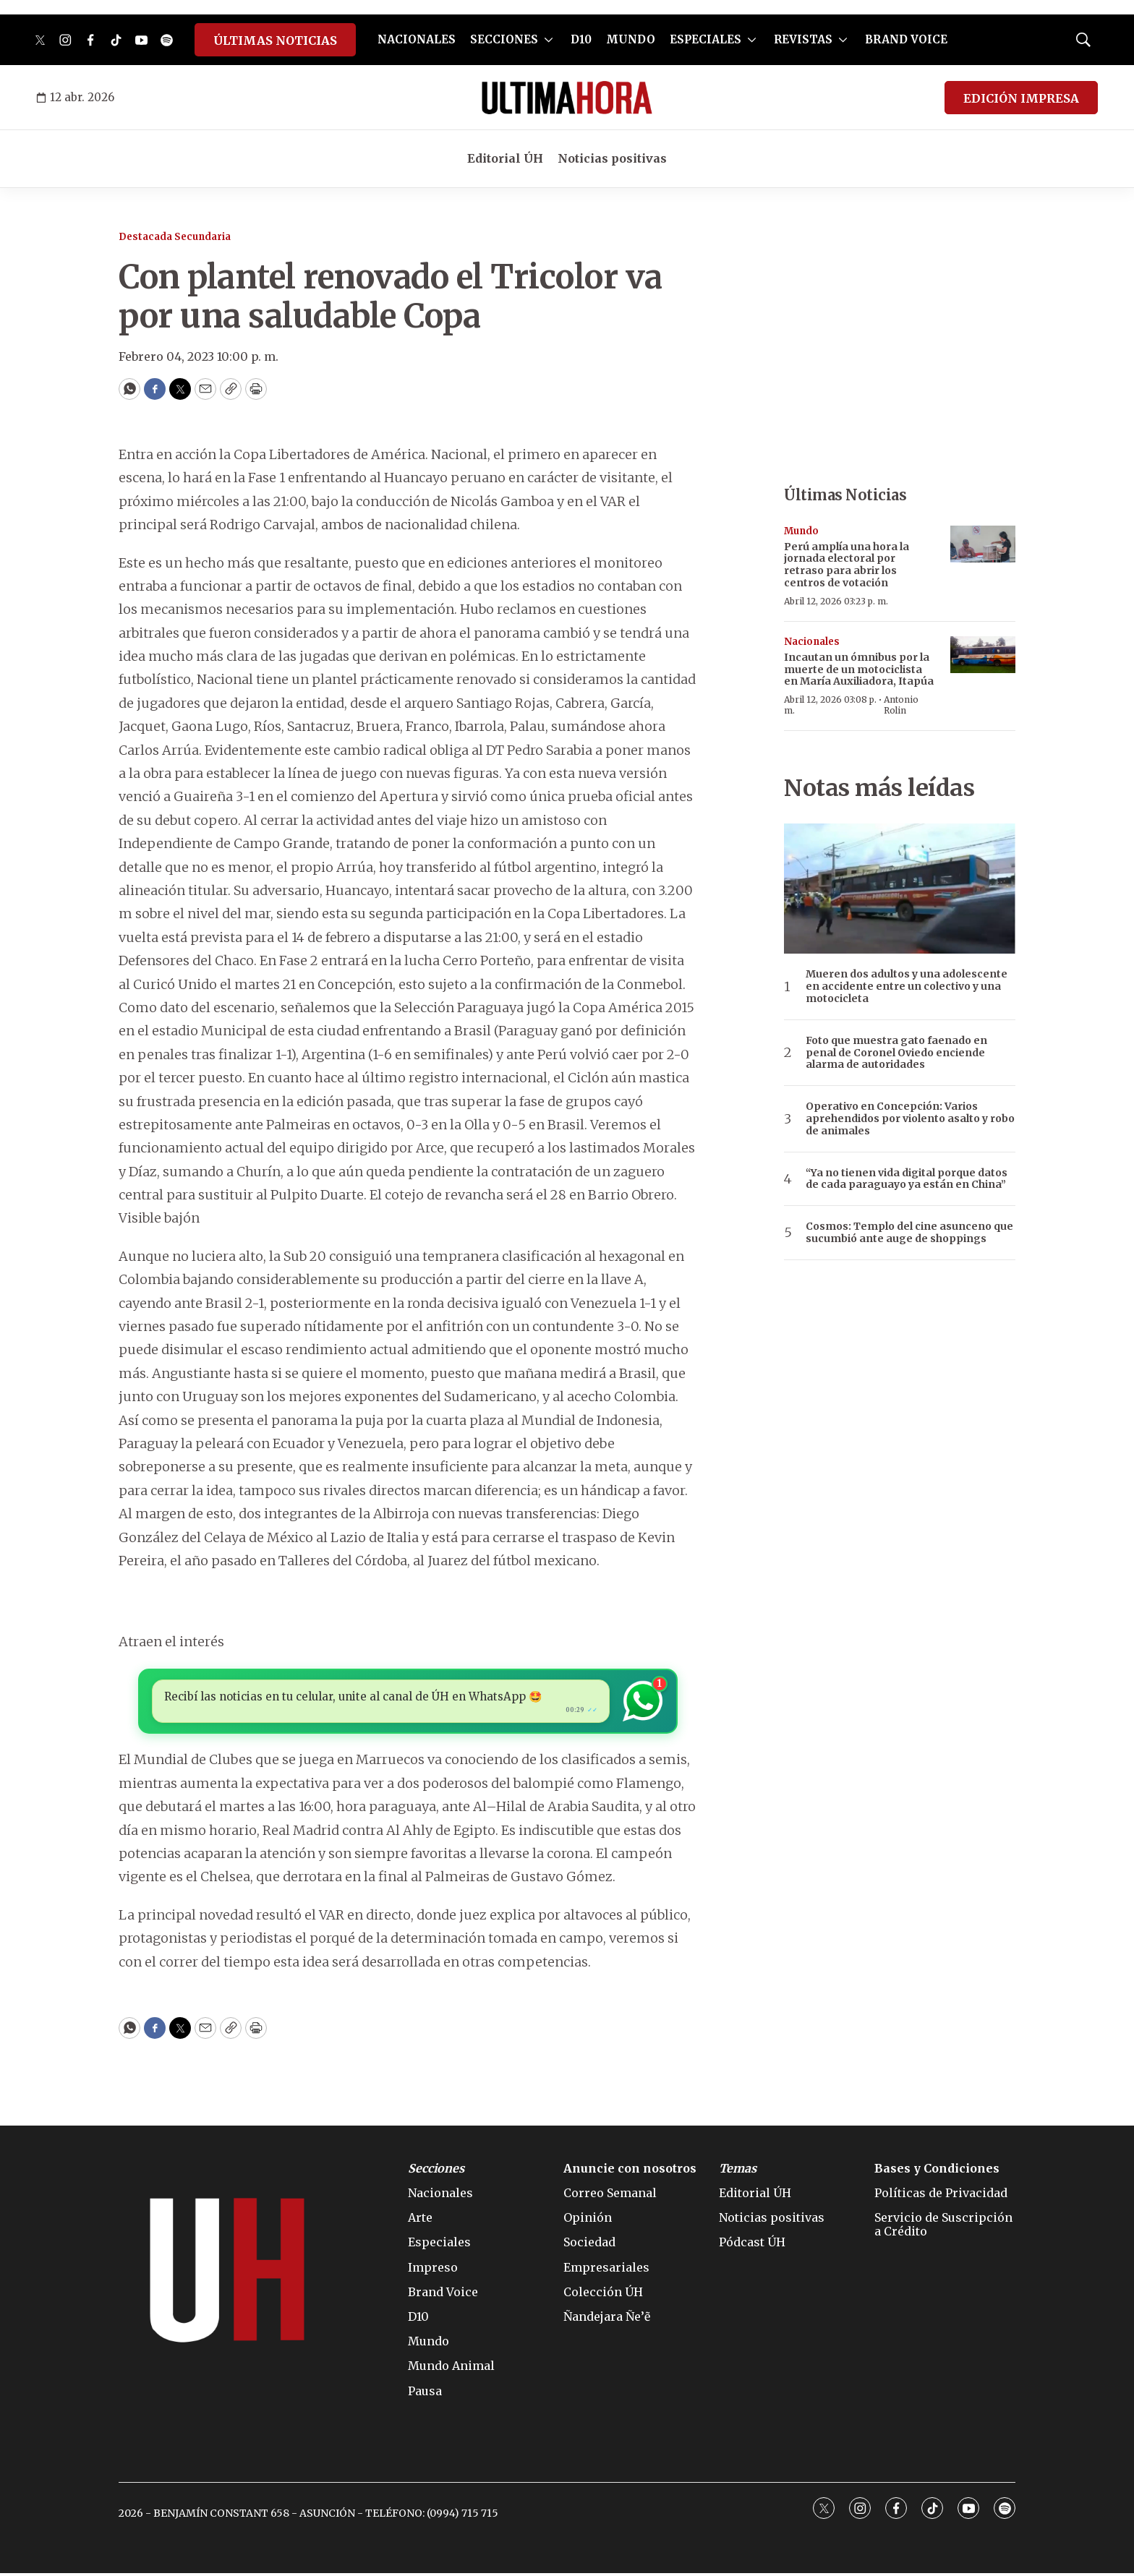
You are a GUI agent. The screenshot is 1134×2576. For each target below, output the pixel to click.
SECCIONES (504, 39)
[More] (549, 40)
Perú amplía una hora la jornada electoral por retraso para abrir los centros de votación (846, 564)
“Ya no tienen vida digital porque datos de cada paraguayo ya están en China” (906, 1179)
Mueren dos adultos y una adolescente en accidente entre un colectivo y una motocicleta (906, 986)
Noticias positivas (612, 158)
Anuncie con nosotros (629, 2171)
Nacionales (812, 642)
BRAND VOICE (906, 39)
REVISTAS (803, 39)
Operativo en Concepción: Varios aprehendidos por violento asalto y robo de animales (910, 1118)
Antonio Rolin (901, 704)
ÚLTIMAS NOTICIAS (275, 40)
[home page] (567, 97)
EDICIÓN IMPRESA (1021, 98)
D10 (581, 39)
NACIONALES (417, 39)
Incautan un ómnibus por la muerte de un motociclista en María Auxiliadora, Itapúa (859, 669)
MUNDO (630, 39)
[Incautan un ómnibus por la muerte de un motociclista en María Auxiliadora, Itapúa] (982, 654)
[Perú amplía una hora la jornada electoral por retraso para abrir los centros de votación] (982, 544)
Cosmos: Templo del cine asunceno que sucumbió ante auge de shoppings (909, 1232)
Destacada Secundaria (175, 237)
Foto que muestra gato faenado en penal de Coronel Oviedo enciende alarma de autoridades (896, 1053)
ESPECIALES (705, 39)
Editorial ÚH (505, 158)
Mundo (801, 531)
